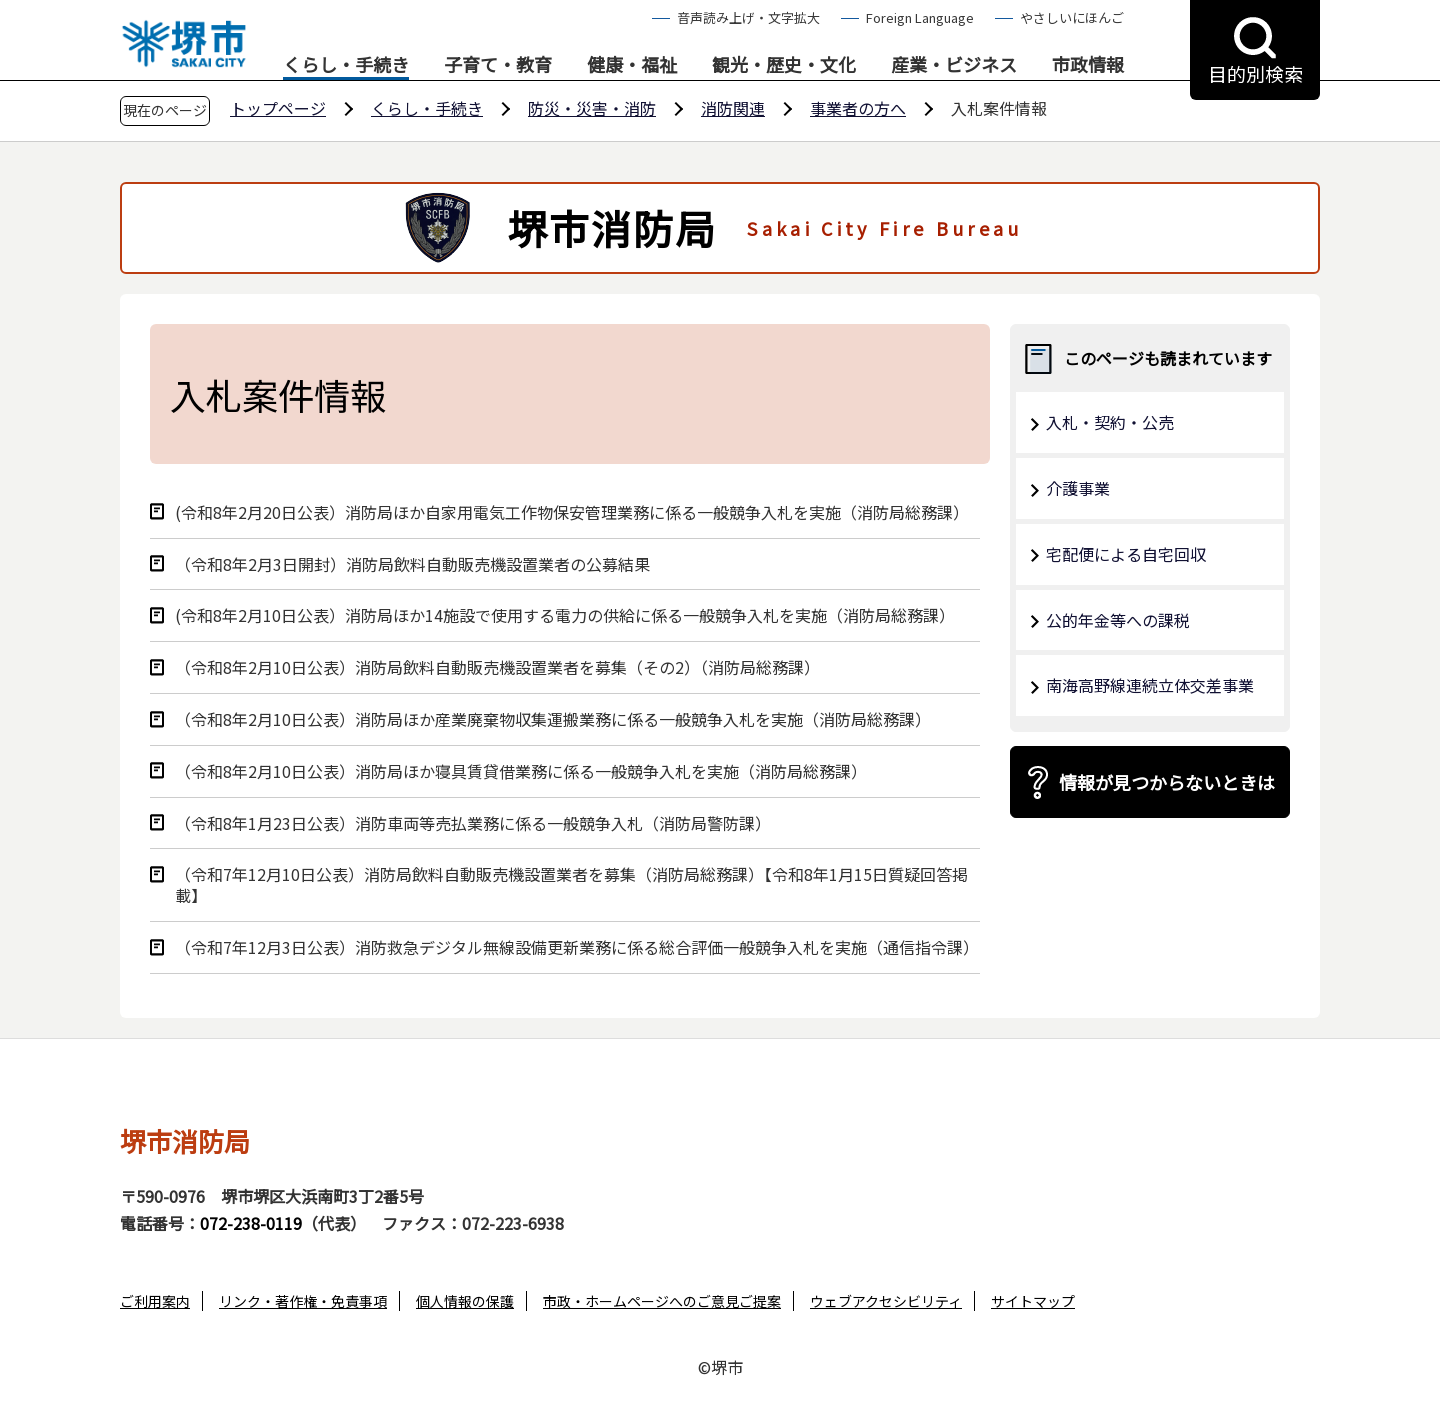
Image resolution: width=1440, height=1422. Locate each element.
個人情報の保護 (465, 1301)
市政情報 (1088, 65)
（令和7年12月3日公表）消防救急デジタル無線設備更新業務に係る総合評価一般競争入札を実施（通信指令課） (577, 947)
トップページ (278, 108)
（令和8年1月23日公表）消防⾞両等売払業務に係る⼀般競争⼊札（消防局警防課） (473, 823)
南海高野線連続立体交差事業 (1150, 685)
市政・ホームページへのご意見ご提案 (662, 1301)
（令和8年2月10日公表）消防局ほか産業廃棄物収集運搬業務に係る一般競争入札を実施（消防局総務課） (553, 719)
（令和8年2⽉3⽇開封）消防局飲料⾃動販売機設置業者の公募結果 (412, 564)
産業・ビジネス (954, 65)
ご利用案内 (155, 1301)
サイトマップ (1033, 1301)
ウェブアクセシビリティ (886, 1301)
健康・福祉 (632, 65)
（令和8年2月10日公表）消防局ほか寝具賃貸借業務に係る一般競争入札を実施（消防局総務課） (521, 771)
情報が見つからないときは (1167, 782)
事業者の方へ (858, 108)
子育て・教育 (498, 65)
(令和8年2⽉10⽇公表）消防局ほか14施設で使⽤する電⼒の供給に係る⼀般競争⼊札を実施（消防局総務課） (565, 615)
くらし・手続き (346, 65)
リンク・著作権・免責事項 (303, 1301)
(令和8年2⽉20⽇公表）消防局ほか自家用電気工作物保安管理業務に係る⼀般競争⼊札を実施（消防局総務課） (572, 512)
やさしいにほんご (1072, 17)
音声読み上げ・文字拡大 (748, 17)
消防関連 (733, 108)
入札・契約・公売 (1110, 422)
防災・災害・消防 (592, 108)
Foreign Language (920, 17)
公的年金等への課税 (1118, 620)
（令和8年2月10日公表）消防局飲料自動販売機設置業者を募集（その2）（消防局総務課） (497, 667)
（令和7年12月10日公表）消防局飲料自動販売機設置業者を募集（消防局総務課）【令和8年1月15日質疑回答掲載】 (571, 885)
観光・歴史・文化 (784, 65)
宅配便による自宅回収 (1126, 554)
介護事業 (1078, 488)
